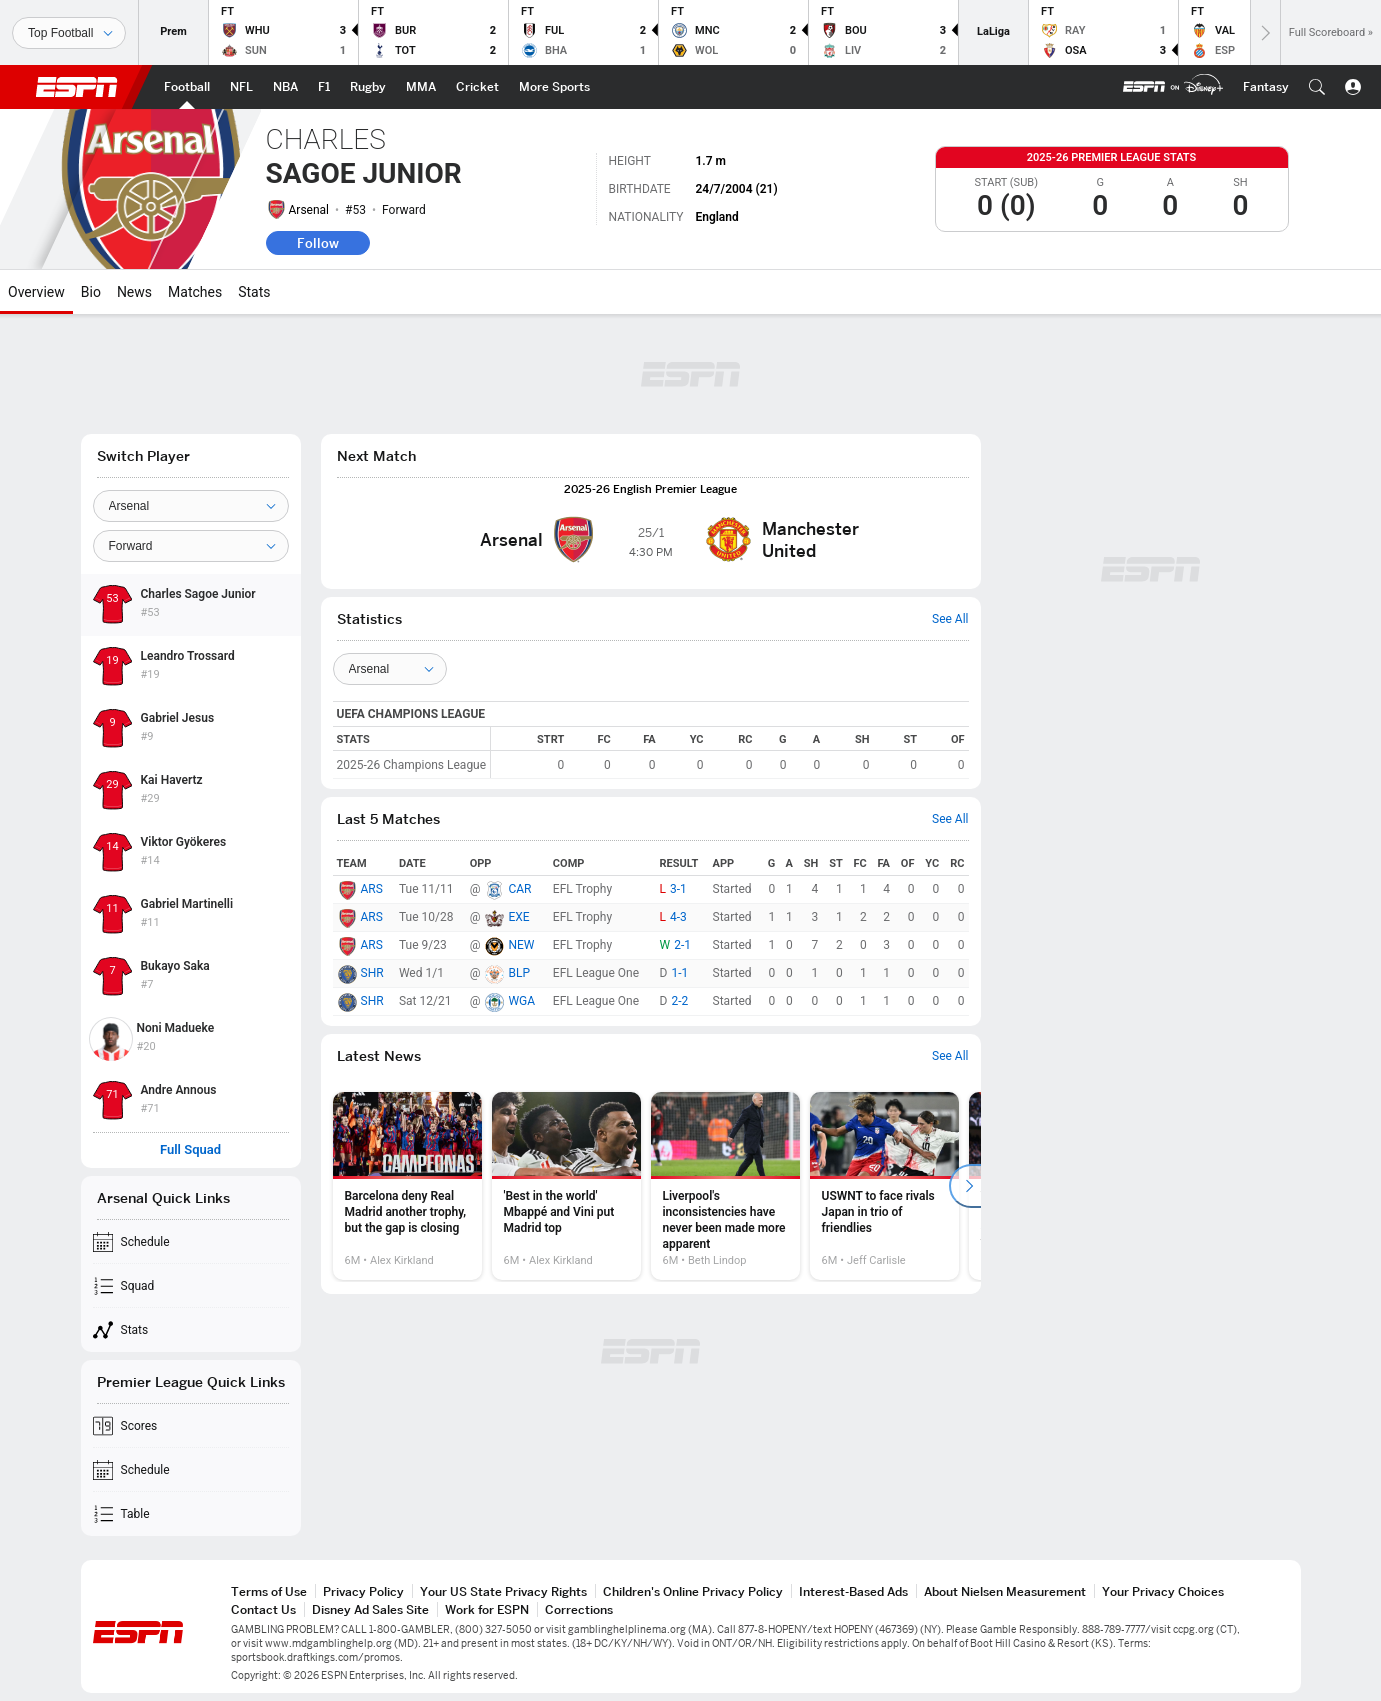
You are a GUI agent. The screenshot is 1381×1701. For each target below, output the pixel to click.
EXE (518, 917)
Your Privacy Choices (1163, 1591)
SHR (372, 973)
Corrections (579, 1609)
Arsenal (309, 210)
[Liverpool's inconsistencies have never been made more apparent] (725, 1186)
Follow (318, 243)
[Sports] (69, 33)
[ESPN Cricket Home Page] (477, 87)
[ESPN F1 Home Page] (324, 87)
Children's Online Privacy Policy (693, 1591)
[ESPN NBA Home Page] (285, 87)
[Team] (191, 506)
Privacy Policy (363, 1591)
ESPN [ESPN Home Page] (77, 87)
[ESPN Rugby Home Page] (368, 87)
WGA (521, 1001)
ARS (372, 889)
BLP (519, 973)
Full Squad (190, 1150)
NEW (521, 945)
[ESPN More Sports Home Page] (554, 87)
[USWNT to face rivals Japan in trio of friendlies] (884, 1186)
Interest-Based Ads (853, 1591)
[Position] (191, 546)
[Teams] (390, 669)
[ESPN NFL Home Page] (241, 87)
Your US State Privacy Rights (503, 1591)
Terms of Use (269, 1591)
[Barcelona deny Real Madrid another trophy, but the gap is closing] (407, 1186)
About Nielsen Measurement (1005, 1591)
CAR (519, 889)
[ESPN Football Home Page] (187, 87)
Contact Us (263, 1609)
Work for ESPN (487, 1609)
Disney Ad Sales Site (370, 1609)
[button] (1317, 87)
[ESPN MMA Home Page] (421, 87)
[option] (407, 1186)
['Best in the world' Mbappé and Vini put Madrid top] (566, 1186)
